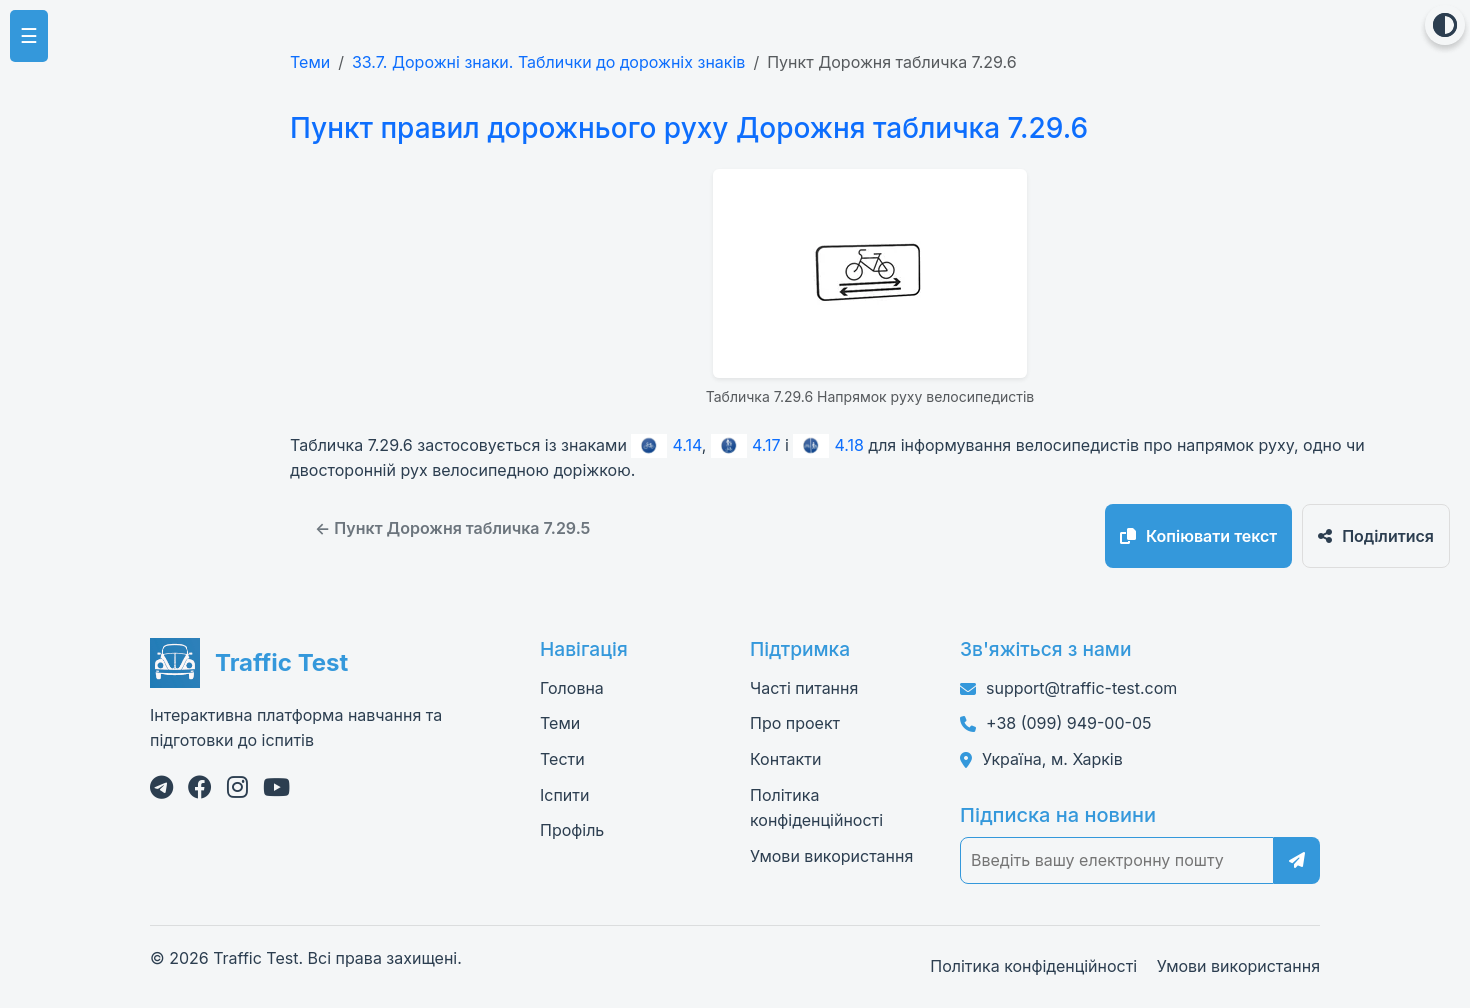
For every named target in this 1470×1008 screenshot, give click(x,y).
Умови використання (831, 856)
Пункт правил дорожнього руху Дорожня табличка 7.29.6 (689, 128)
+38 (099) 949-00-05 (1068, 723)
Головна (572, 688)
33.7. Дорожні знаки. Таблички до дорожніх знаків (548, 62)
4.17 (746, 445)
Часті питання (804, 688)
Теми (310, 62)
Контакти (785, 759)
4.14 (666, 445)
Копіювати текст (1198, 536)
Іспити (564, 795)
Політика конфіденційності (1033, 966)
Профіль (572, 830)
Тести (562, 759)
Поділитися (1376, 536)
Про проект (795, 723)
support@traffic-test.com (1081, 688)
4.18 (828, 445)
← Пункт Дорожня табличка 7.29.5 (452, 528)
